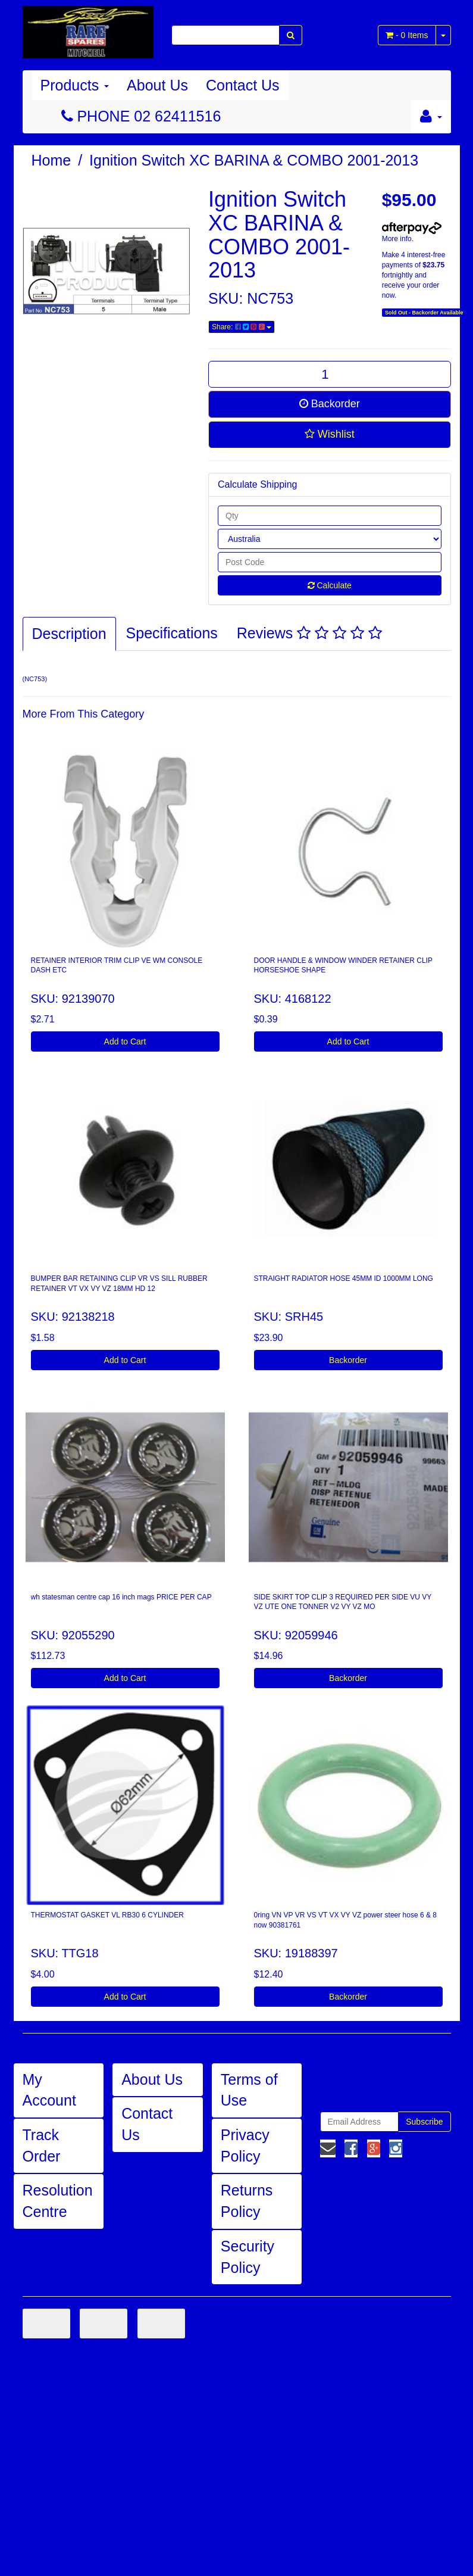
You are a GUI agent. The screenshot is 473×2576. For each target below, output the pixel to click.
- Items (407, 35)
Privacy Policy (245, 2145)
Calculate (330, 585)
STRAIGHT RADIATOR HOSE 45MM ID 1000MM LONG (343, 1278)
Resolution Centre (58, 2201)
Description (69, 633)
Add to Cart (125, 1041)
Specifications (172, 633)
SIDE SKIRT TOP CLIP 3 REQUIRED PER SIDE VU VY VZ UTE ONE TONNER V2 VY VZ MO (343, 1602)
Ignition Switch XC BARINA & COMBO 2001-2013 (253, 160)
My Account (49, 2090)
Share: (241, 327)
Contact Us (243, 85)
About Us (157, 85)
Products (74, 85)
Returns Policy (247, 2201)
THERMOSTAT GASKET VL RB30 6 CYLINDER (107, 1915)
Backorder (329, 404)
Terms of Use (249, 2090)
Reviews (309, 633)
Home (51, 160)
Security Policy (247, 2257)
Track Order (42, 2145)
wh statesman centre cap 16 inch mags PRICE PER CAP (121, 1597)
